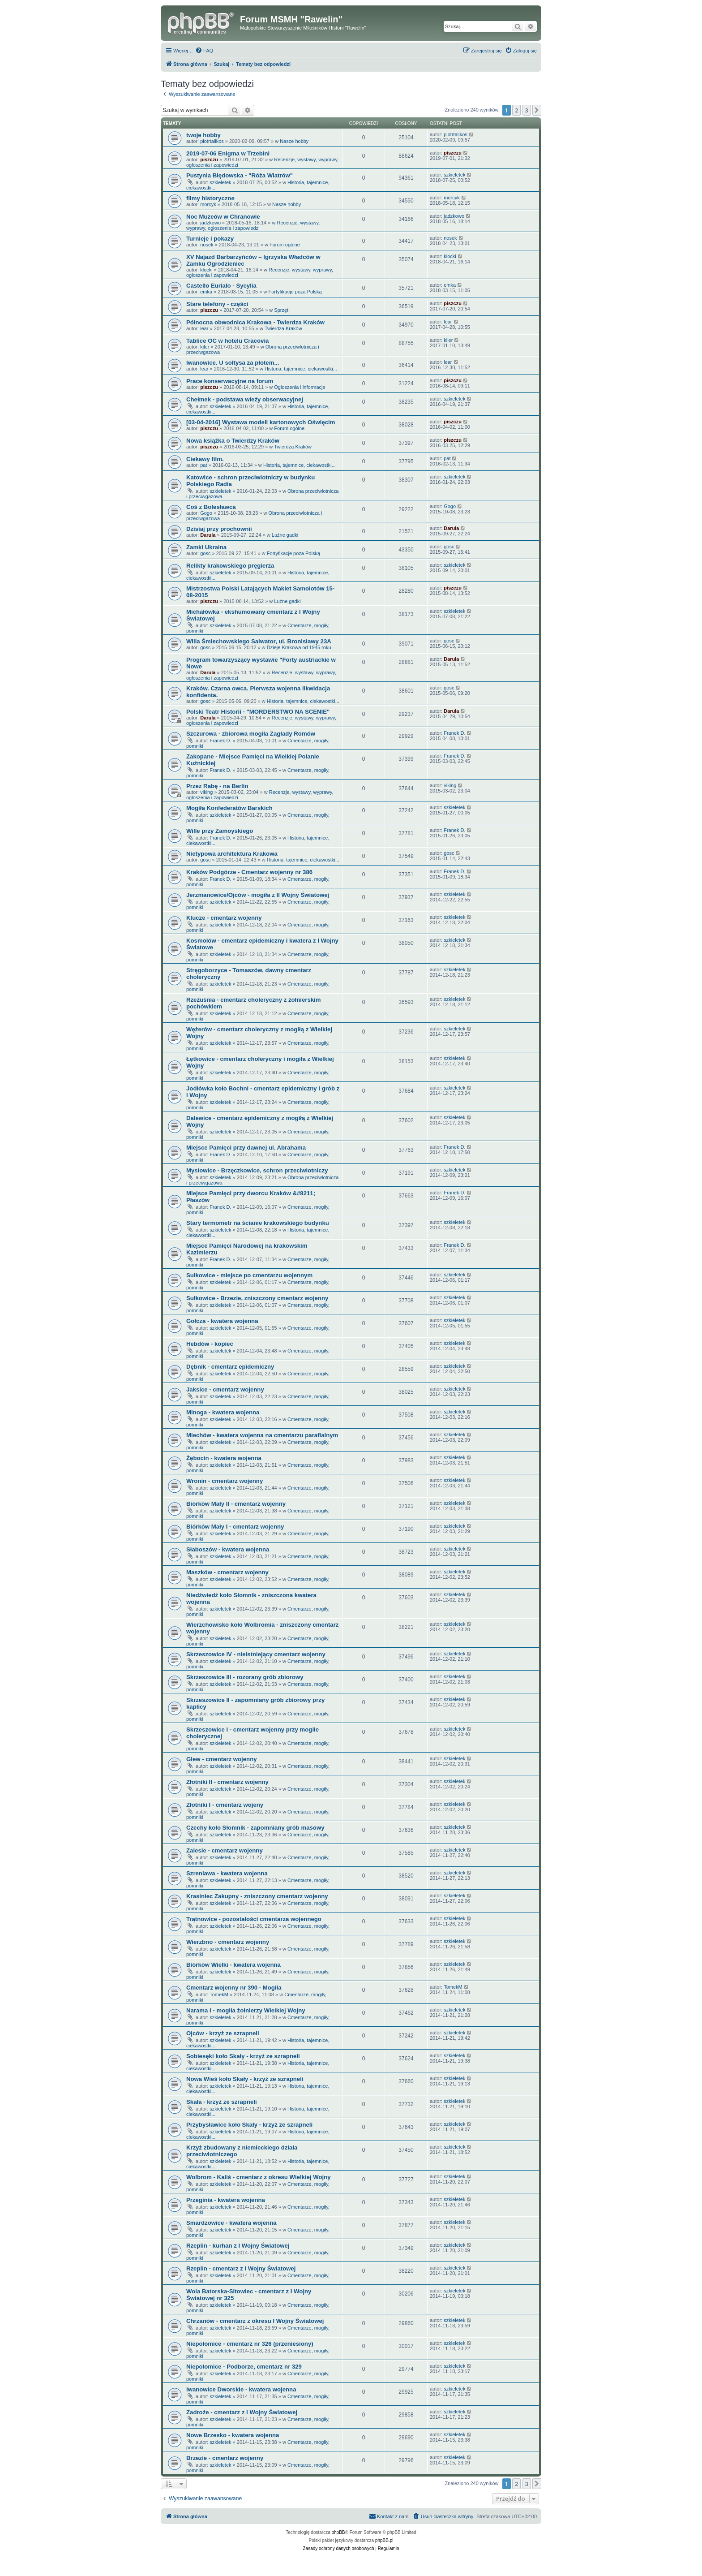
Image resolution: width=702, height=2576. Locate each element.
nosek (206, 244)
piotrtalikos (212, 141)
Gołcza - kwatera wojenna (222, 1321)
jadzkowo (210, 222)
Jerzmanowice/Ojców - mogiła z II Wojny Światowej (257, 895)
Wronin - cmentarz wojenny (224, 1481)
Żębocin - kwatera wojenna (223, 1458)
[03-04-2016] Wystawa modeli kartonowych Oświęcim (260, 422)
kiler (204, 346)
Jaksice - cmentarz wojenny (225, 1389)
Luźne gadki (285, 535)
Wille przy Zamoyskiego (219, 830)
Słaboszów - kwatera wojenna (227, 1549)
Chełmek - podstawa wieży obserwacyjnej (244, 399)
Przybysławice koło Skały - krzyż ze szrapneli (249, 2124)
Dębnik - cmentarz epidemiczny (230, 1366)
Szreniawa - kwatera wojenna (227, 1873)
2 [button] (516, 110)
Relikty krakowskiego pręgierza (230, 565)
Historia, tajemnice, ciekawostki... (301, 368)
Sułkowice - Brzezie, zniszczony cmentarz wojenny (257, 1298)
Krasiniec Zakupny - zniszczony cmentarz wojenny (257, 1896)
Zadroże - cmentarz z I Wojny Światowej (241, 2412)
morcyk (208, 204)
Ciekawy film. (205, 459)
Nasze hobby (294, 141)
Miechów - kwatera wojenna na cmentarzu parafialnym (262, 1435)
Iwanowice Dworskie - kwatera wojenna (241, 2389)
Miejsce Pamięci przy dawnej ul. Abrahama (246, 1147)
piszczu (209, 159)
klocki (206, 269)
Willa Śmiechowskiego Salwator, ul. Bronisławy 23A (258, 641)
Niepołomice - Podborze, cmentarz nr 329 (244, 2366)
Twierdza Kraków (283, 328)
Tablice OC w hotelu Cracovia (227, 340)
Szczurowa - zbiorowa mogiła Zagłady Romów (250, 733)
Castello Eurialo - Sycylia (221, 285)
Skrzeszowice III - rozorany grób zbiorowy (245, 1677)
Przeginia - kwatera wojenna (225, 2200)
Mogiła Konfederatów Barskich (229, 808)
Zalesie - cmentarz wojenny (224, 1850)
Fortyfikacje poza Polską (294, 291)
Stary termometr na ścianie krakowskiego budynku (257, 1222)
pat (203, 465)
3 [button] (526, 110)
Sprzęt (281, 310)
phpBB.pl (384, 2540)
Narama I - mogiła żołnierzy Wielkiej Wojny (245, 2010)
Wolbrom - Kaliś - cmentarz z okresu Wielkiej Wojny (258, 2177)
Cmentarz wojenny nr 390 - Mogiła (234, 1987)
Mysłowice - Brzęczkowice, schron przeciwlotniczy (257, 1170)
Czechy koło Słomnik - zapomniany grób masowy (255, 1827)
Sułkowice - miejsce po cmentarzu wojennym (249, 1275)
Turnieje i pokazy (210, 238)
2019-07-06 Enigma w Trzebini (228, 153)
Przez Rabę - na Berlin (217, 786)
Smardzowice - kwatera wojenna (231, 2222)
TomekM (219, 1994)
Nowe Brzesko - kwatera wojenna (232, 2435)
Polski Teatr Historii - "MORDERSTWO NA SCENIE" (258, 711)
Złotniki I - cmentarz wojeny (224, 1804)
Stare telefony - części (217, 304)
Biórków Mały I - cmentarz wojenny (235, 1526)
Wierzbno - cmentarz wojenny (227, 1941)
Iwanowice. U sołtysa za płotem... (232, 362)
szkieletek (220, 182)
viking (206, 792)
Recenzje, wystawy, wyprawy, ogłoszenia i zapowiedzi (253, 225)
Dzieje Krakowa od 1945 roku (299, 647)
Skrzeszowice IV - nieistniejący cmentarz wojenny (255, 1654)
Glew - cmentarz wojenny (221, 1759)
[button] (536, 110)
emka (206, 291)
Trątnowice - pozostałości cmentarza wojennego (253, 1919)
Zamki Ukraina (206, 547)
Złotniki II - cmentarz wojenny (227, 1782)
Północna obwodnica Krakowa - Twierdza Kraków (255, 322)
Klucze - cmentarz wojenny (224, 917)
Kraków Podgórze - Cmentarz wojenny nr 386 (249, 872)
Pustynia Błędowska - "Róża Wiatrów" (239, 175)
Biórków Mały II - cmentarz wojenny (236, 1503)
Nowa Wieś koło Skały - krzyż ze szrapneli (245, 2079)
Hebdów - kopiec (209, 1343)
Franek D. (220, 740)
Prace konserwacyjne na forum (229, 381)
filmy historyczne (210, 198)
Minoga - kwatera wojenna (222, 1412)
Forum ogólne (285, 244)
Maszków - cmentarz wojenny (227, 1572)
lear (204, 328)
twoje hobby (203, 135)
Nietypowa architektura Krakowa (232, 853)
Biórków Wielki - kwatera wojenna (233, 1964)
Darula (207, 535)
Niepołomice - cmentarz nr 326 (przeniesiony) (249, 2343)
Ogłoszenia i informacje (299, 387)
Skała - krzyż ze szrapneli (221, 2101)
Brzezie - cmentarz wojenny (224, 2458)
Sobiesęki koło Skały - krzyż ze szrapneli (243, 2056)
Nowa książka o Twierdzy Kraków (232, 440)
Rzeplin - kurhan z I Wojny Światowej (238, 2245)
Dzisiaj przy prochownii (219, 529)
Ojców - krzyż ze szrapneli (222, 2033)
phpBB (338, 2532)
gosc (205, 553)
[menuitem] (204, 50)
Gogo (206, 513)
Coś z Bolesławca (211, 507)
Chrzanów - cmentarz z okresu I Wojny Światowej (255, 2321)
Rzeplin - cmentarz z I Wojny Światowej (241, 2268)
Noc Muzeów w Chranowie (223, 216)
